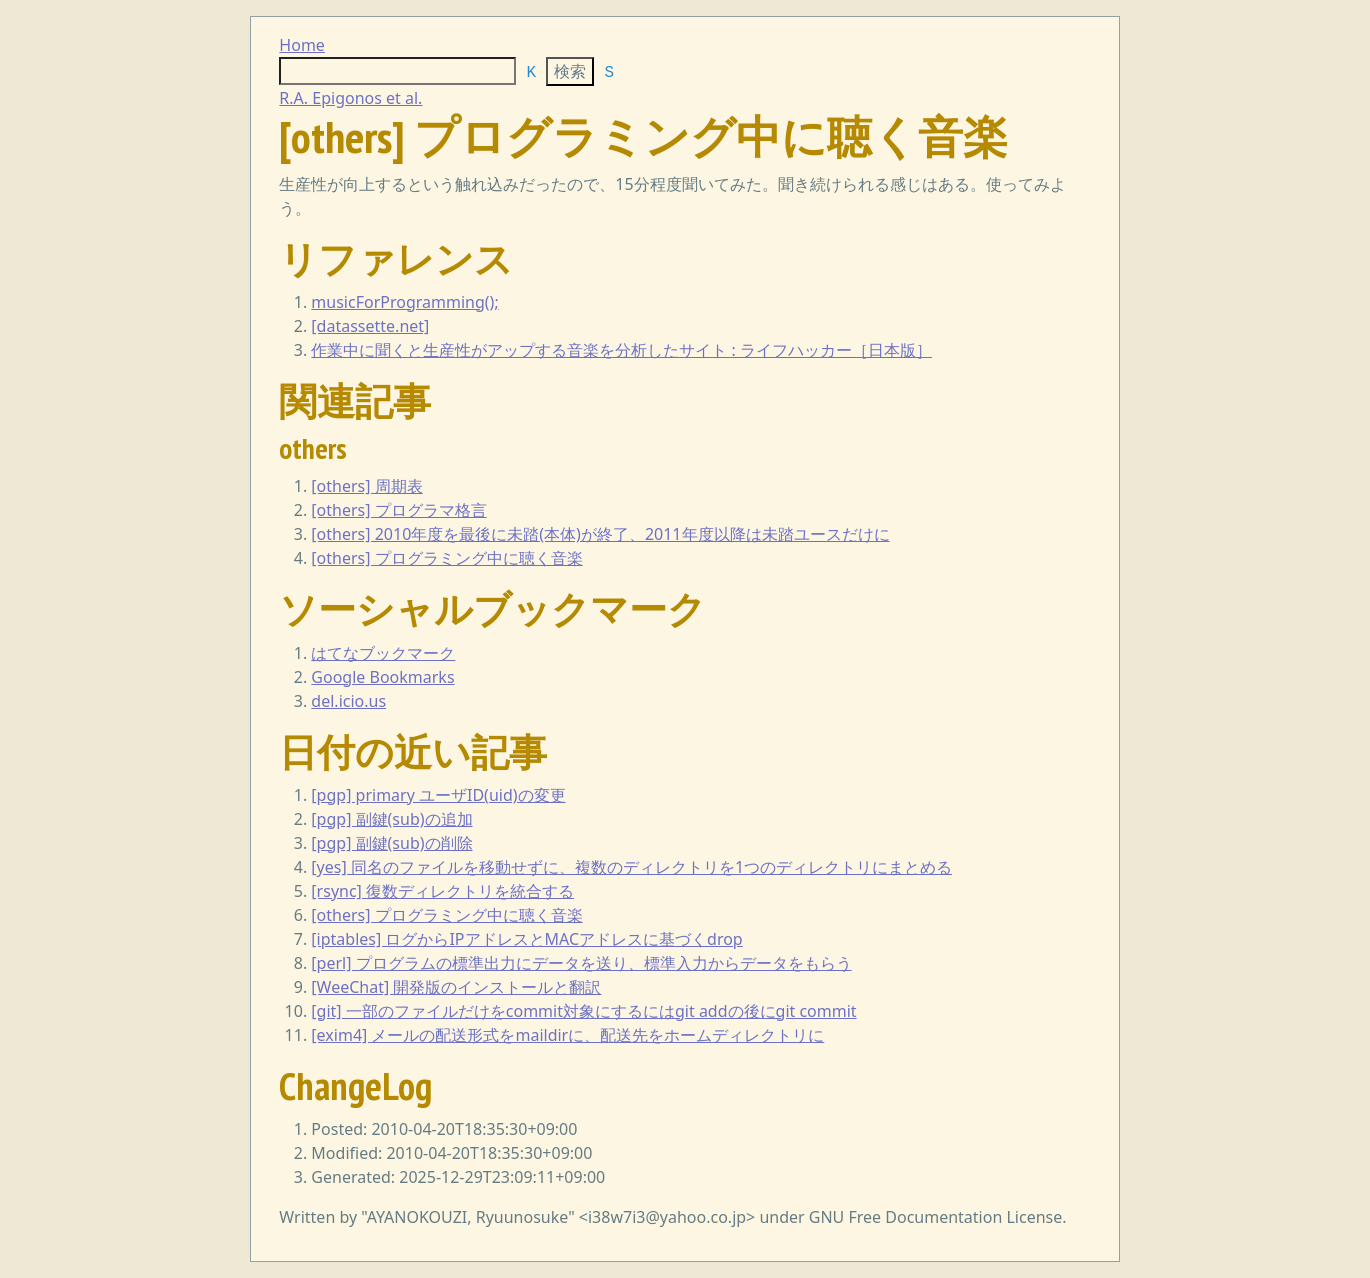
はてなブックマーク (383, 653)
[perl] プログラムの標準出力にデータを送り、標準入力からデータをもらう (581, 963)
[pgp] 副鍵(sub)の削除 (391, 843)
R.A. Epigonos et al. (350, 98)
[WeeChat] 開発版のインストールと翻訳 (456, 987)
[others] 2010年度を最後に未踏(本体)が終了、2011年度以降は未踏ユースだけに (600, 534)
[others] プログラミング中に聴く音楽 (446, 558)
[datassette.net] (370, 326)
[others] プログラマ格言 (398, 510)
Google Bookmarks (382, 677)
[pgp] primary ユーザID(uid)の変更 (438, 795)
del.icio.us (348, 701)
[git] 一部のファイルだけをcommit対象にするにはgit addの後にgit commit (583, 1011)
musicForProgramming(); (404, 302)
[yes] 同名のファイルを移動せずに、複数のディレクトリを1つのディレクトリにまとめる (631, 867)
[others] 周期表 (366, 486)
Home (302, 45)
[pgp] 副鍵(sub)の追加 (391, 819)
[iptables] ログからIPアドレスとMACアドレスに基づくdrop (526, 939)
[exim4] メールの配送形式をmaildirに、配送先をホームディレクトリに (567, 1035)
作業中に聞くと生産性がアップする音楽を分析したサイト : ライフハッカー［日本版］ (621, 350)
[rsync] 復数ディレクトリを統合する (442, 891)
